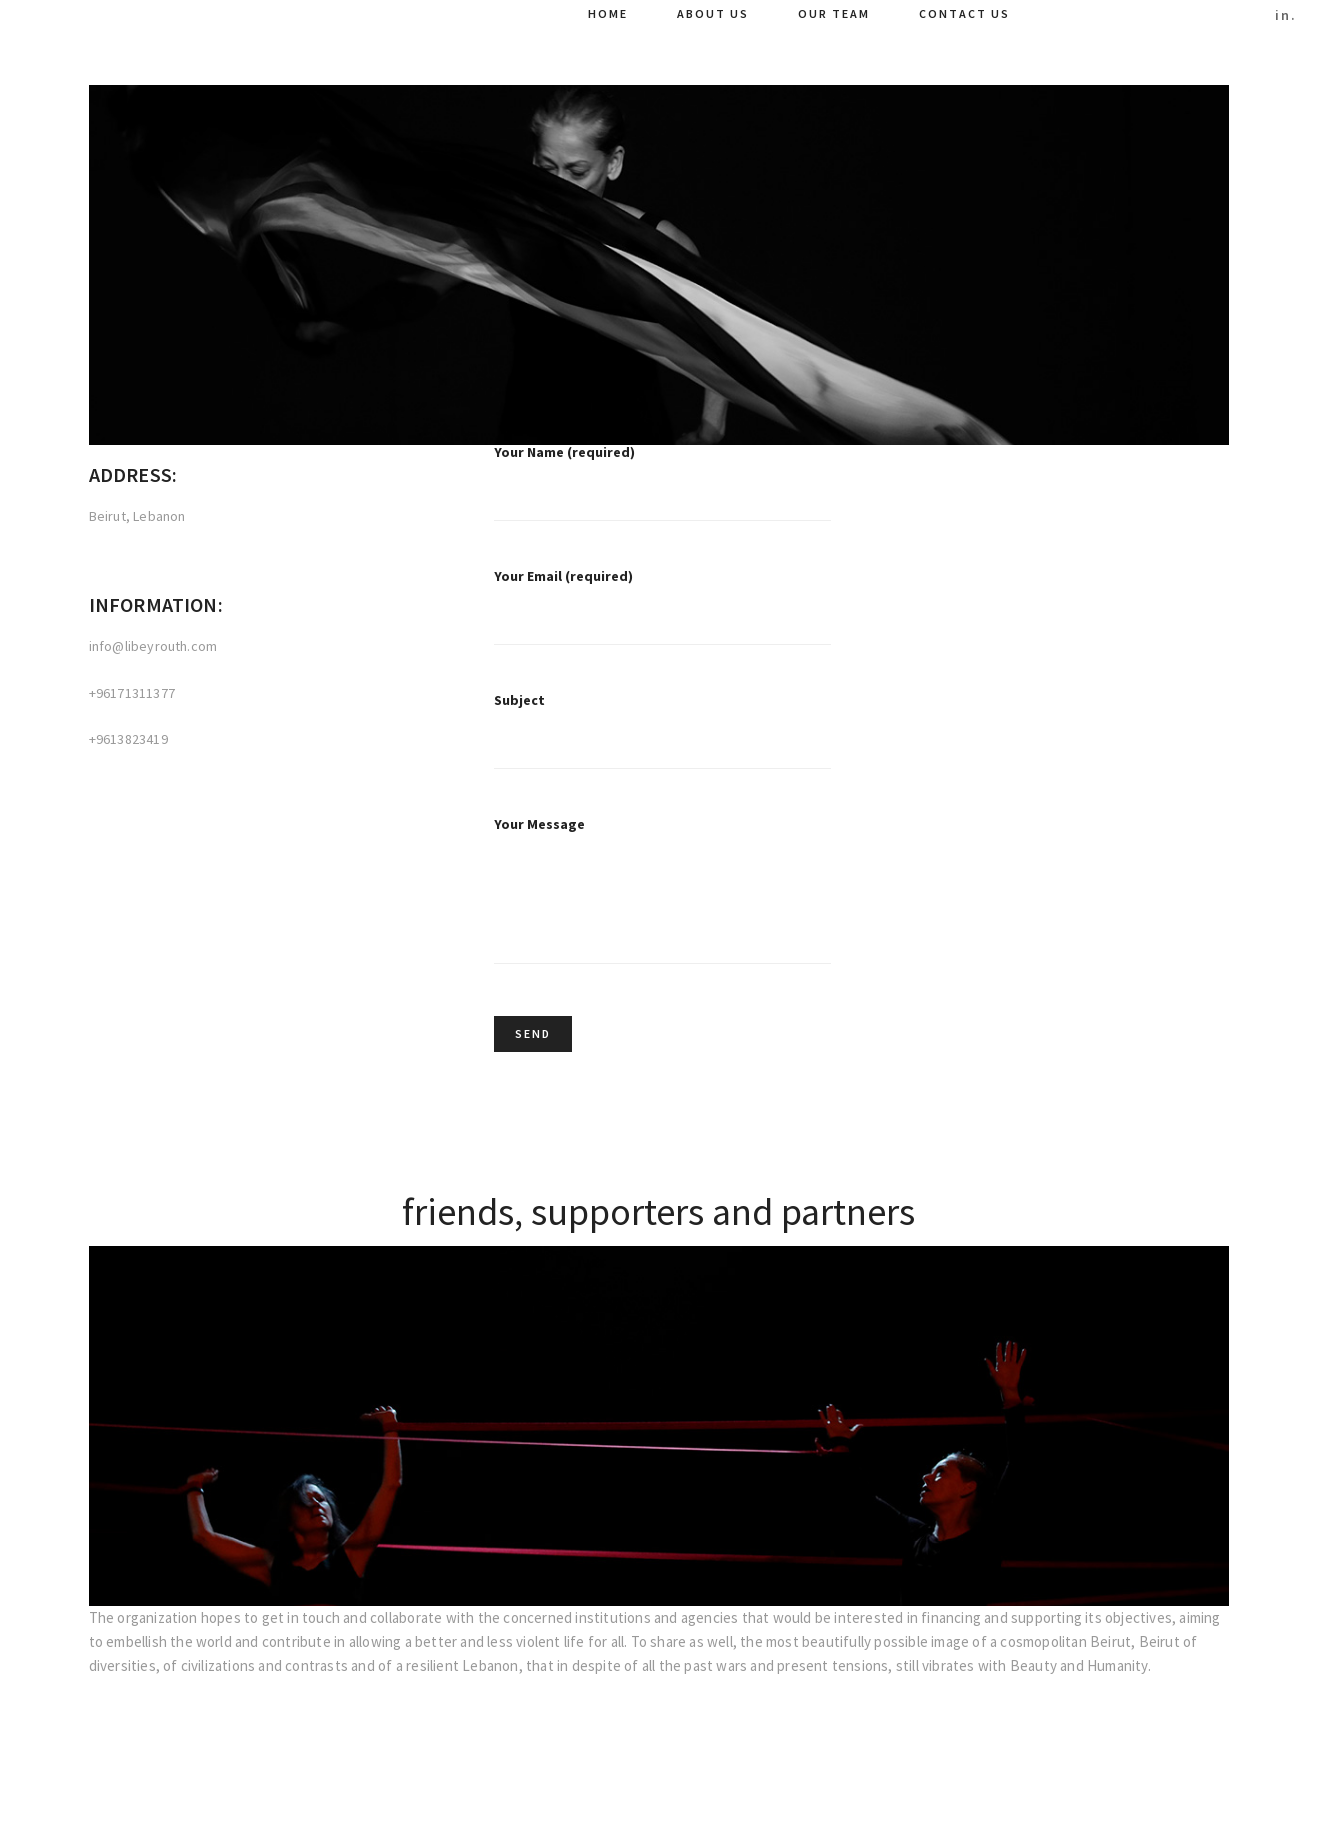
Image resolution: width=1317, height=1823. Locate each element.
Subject (663, 745)
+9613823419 (128, 739)
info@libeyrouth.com (153, 646)
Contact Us (964, 13)
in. (1286, 15)
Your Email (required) (663, 621)
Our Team (834, 13)
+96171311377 (132, 693)
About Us (713, 13)
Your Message (663, 907)
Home (608, 13)
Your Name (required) (663, 497)
